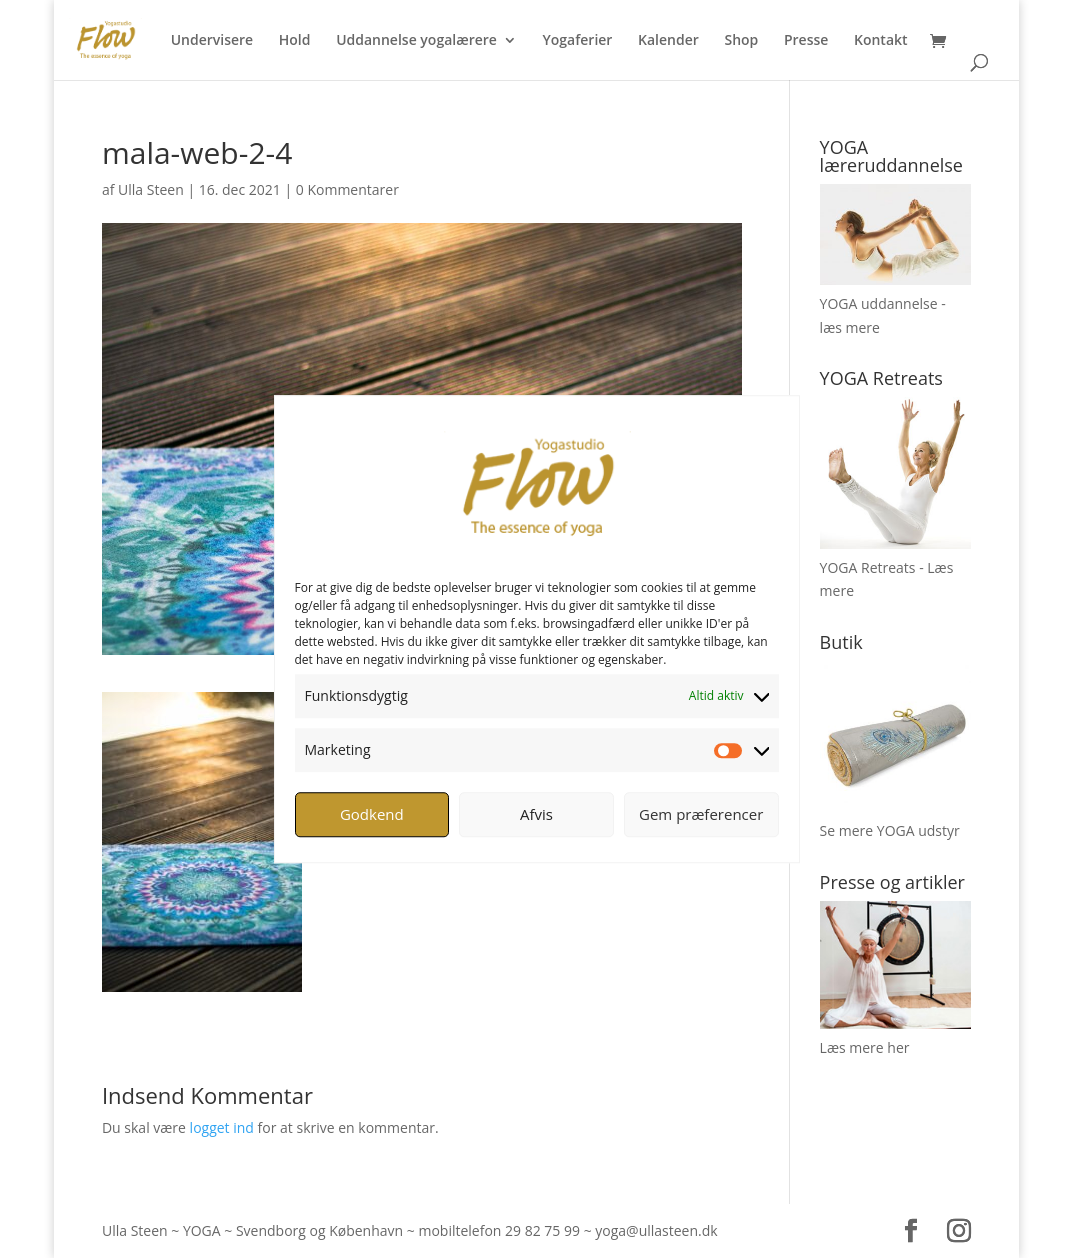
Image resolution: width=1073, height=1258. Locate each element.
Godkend (372, 814)
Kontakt (881, 41)
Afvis (536, 814)
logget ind (222, 1127)
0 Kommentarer (347, 189)
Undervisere (212, 41)
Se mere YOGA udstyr (890, 830)
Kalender (668, 41)
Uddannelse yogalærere (416, 41)
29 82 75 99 (542, 1230)
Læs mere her (865, 1047)
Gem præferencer (701, 814)
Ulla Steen (151, 189)
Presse (806, 41)
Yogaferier (578, 41)
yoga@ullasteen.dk (656, 1230)
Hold (295, 41)
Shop (741, 41)
